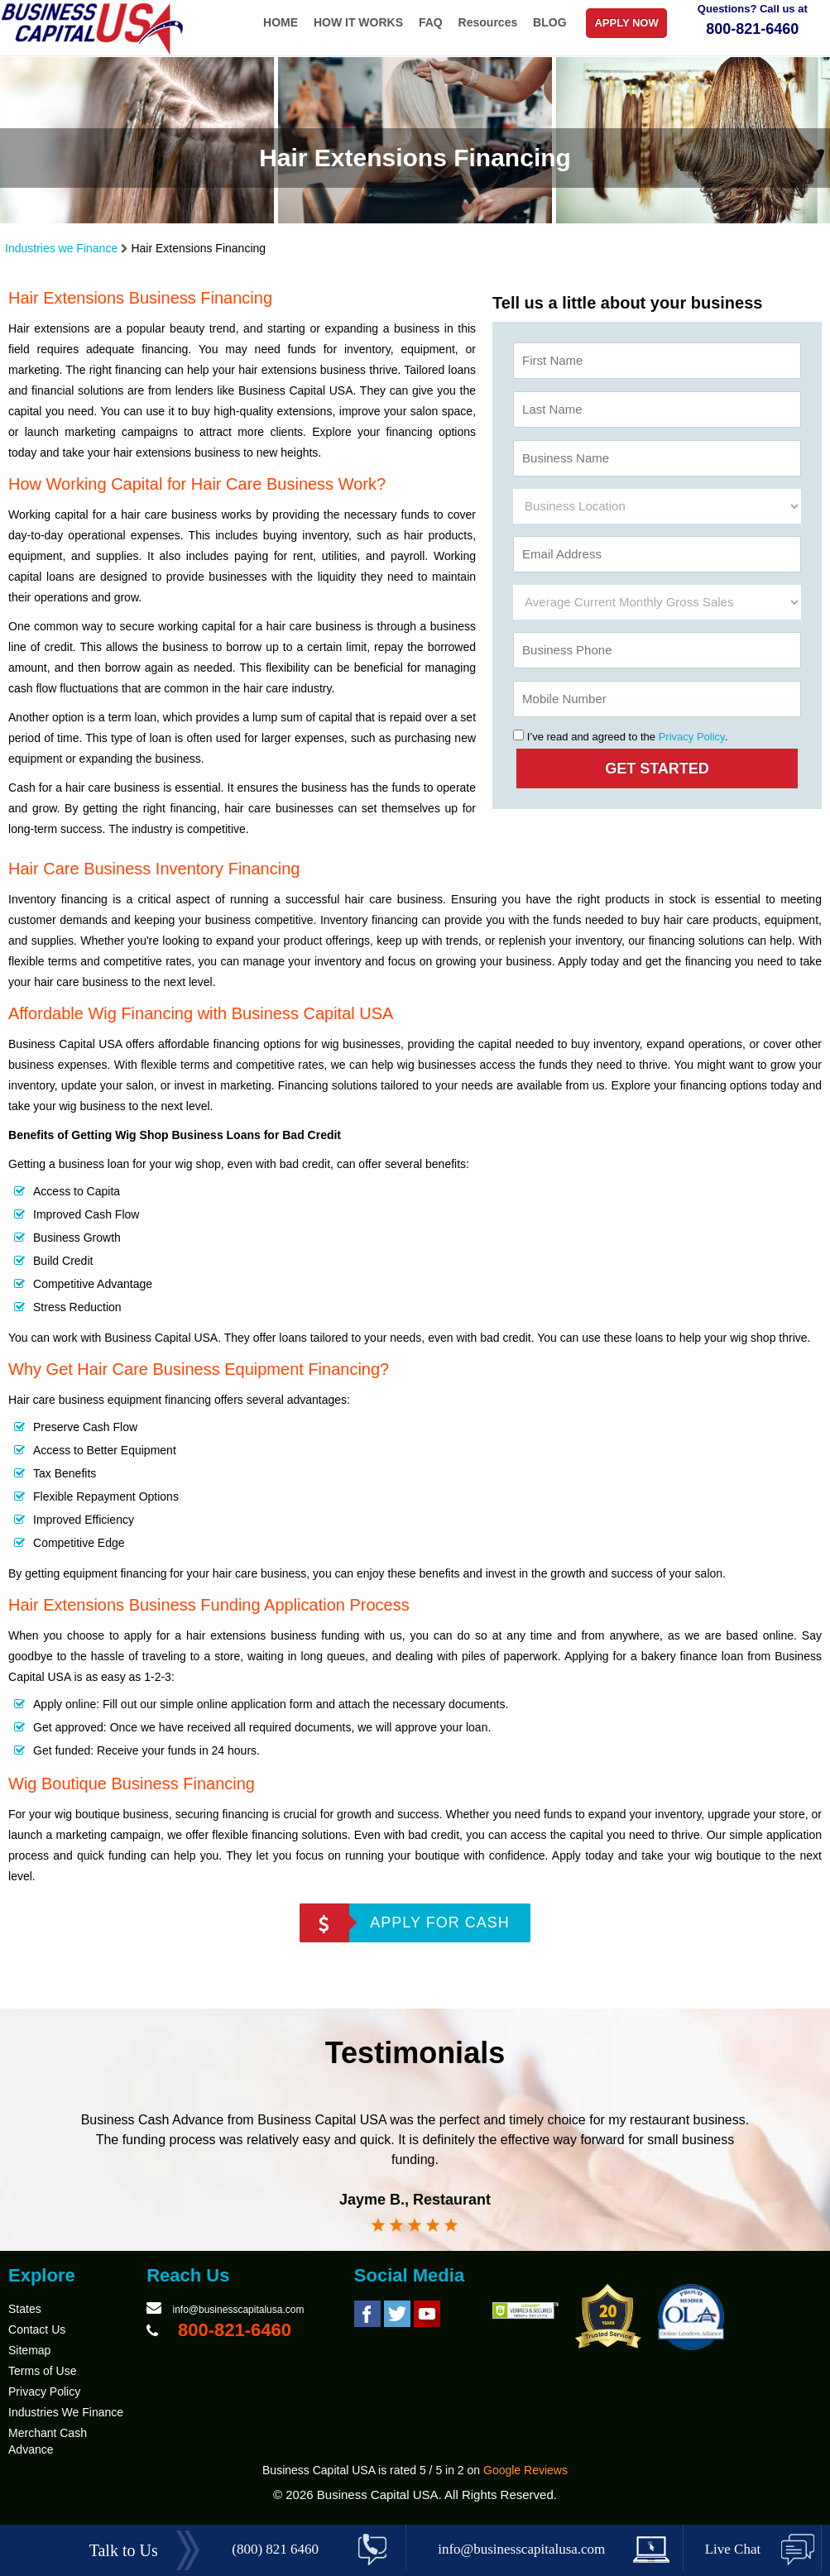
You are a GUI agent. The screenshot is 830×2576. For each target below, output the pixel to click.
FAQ (431, 22)
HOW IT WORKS (358, 22)
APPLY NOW (626, 23)
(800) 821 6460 (275, 2549)
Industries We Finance (65, 2412)
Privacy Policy (692, 736)
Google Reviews (525, 2470)
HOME (280, 22)
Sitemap (29, 2350)
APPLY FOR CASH (439, 1922)
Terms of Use (42, 2370)
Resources (488, 22)
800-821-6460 (752, 29)
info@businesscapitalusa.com (238, 2309)
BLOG (549, 22)
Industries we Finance (61, 248)
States (24, 2308)
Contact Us (36, 2329)
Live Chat (733, 2549)
